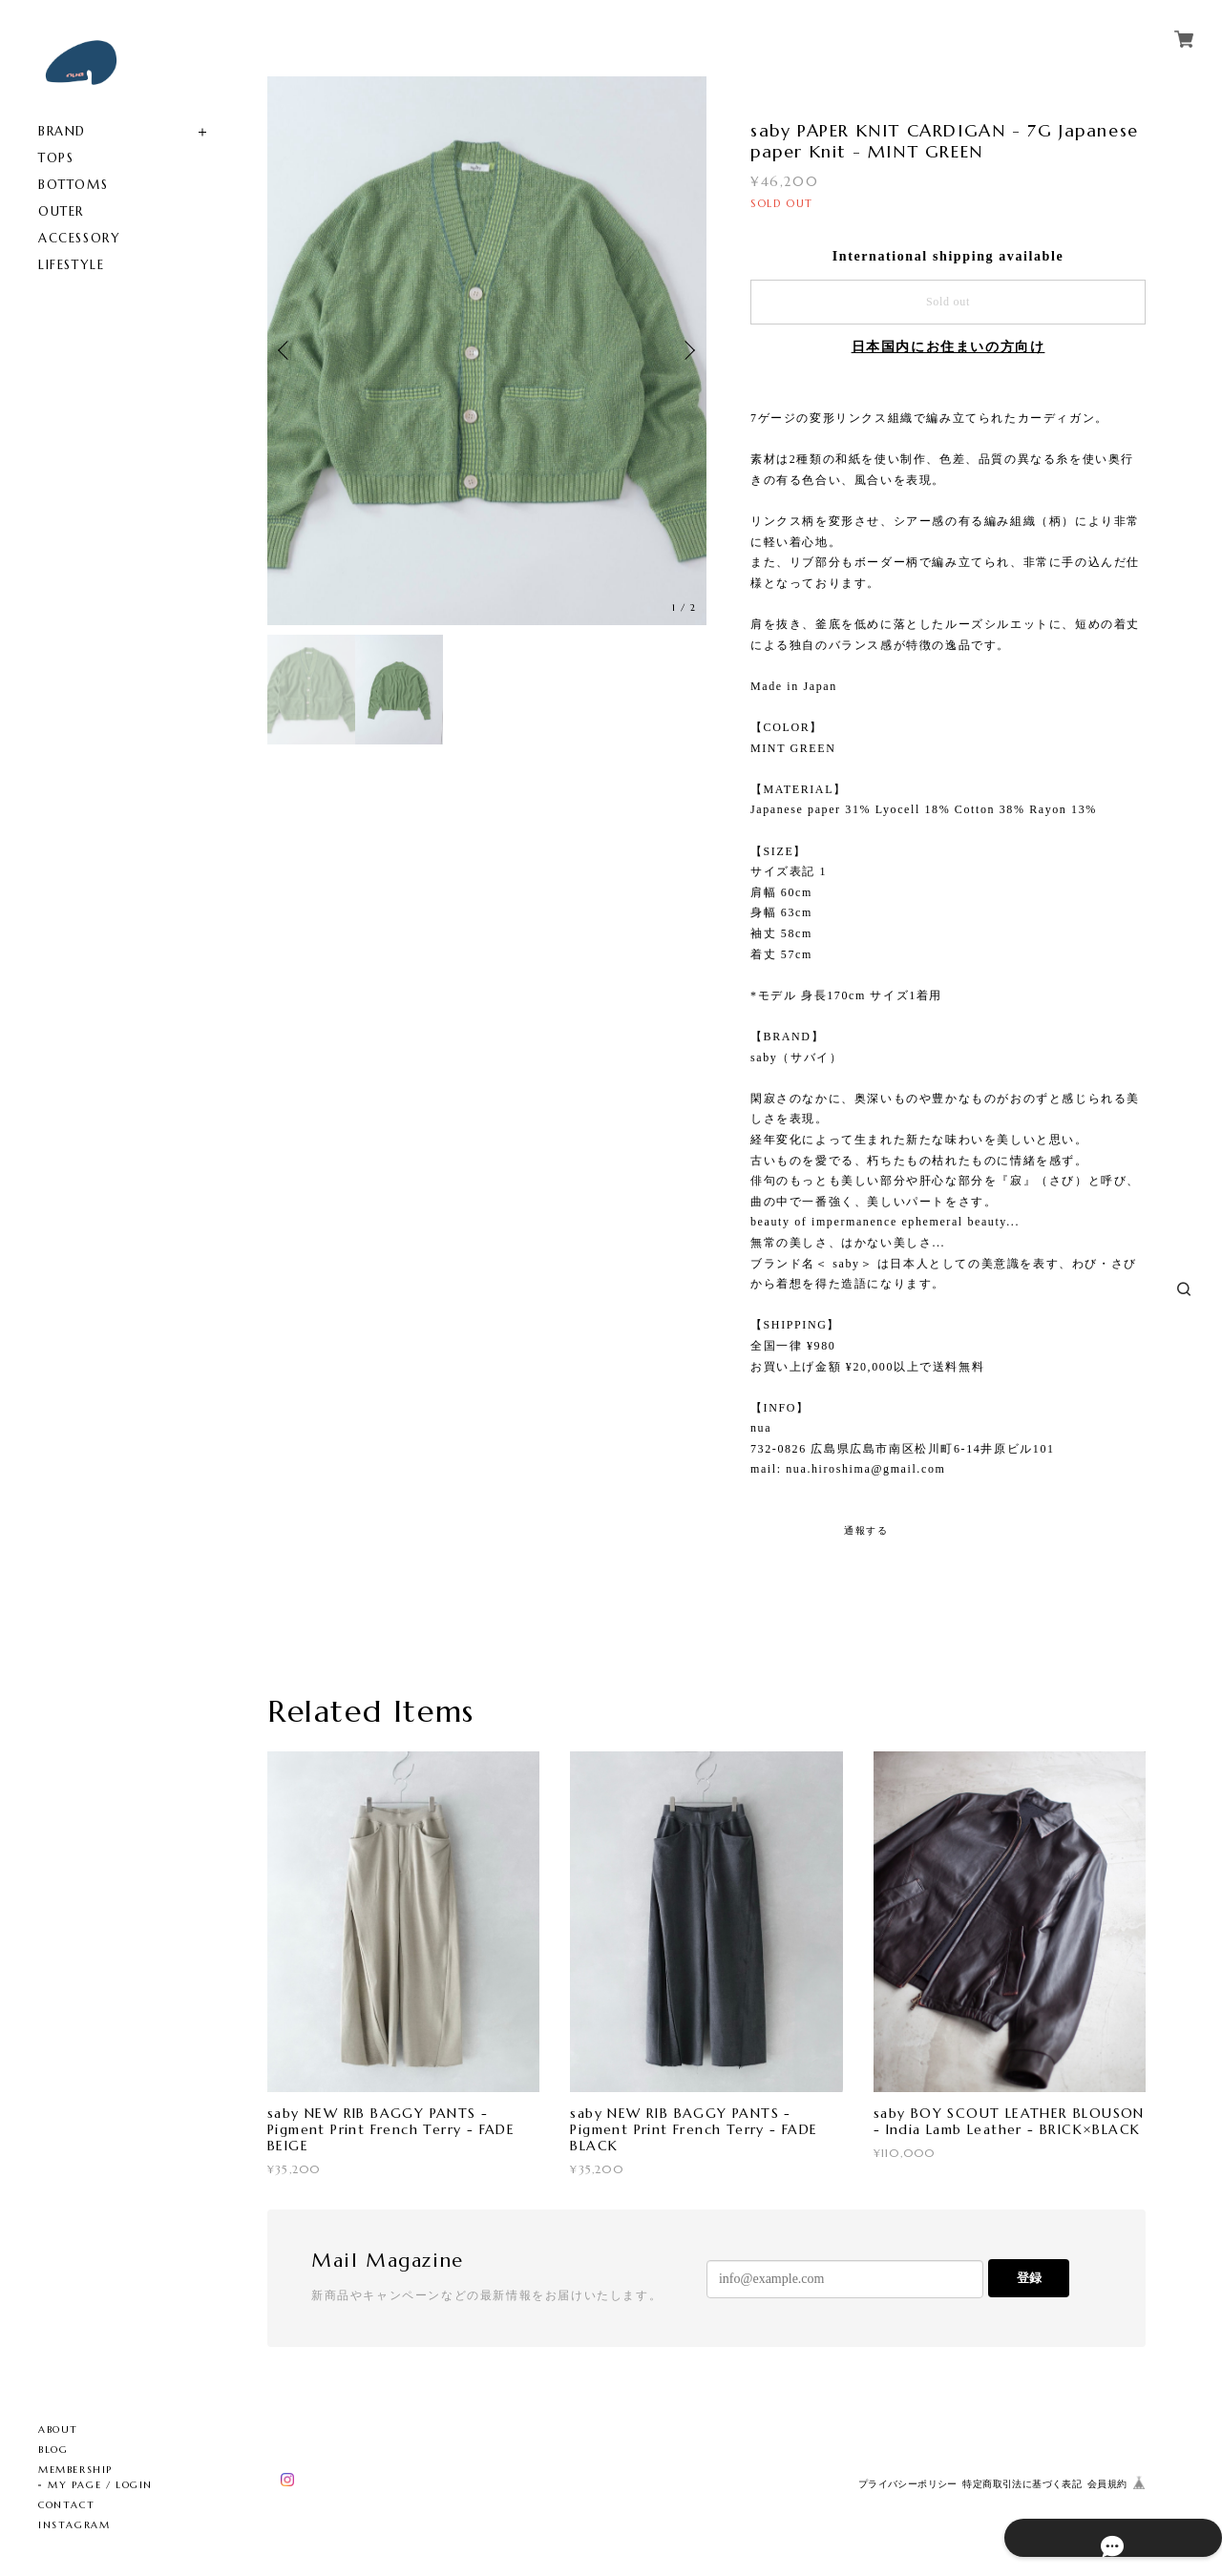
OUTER (61, 211)
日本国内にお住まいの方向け (948, 347)
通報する (866, 1530)
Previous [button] (286, 350)
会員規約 (1107, 2484)
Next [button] (687, 350)
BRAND (62, 131)
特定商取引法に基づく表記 (1022, 2484)
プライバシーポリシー (908, 2484)
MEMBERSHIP (75, 2469)
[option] (486, 350)
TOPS (56, 158)
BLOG (53, 2449)
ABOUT (58, 2429)
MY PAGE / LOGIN (100, 2485)
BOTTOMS (73, 184)
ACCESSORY (79, 238)
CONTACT (66, 2505)
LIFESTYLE (71, 265)
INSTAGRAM (74, 2525)
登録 (1029, 2278)
